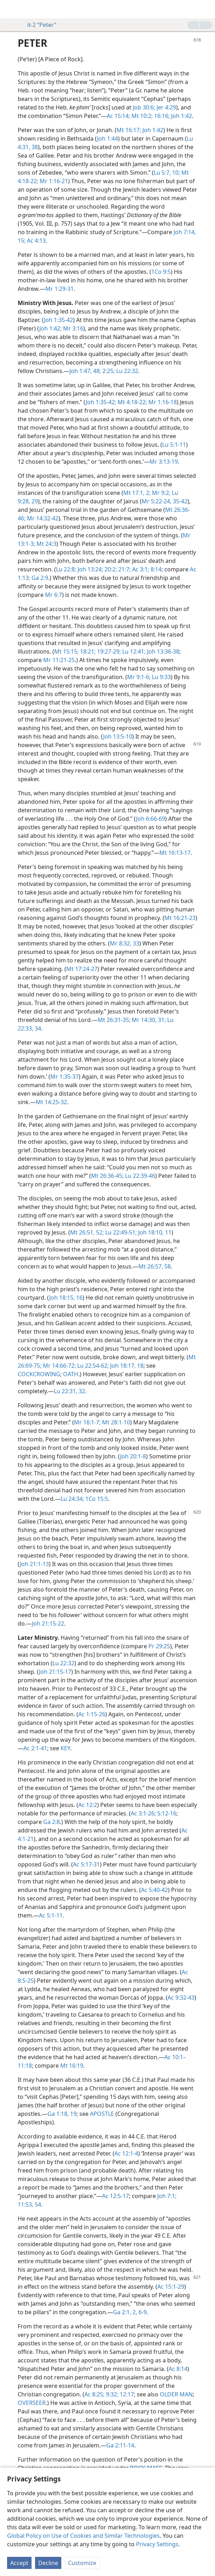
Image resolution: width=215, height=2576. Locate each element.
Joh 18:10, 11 (154, 1232)
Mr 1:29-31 (59, 289)
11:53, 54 (29, 2204)
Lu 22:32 (126, 371)
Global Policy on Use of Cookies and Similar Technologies (83, 2536)
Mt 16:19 (71, 2065)
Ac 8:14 (178, 2369)
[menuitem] (10, 9)
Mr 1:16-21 (53, 181)
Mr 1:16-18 (162, 402)
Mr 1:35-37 (64, 1076)
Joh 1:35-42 (58, 320)
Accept (19, 2563)
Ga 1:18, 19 (62, 2114)
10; (175, 172)
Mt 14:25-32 (51, 1102)
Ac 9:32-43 (181, 1997)
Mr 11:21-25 (59, 660)
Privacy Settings (157, 2544)
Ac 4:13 (36, 240)
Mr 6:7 (53, 595)
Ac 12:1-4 (126, 2153)
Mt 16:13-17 (175, 853)
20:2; (110, 569)
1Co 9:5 (161, 272)
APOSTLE (102, 2114)
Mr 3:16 (72, 328)
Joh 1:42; (50, 328)
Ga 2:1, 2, (125, 2312)
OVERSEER (32, 2403)
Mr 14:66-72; (58, 1365)
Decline (48, 2563)
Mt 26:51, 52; (87, 1232)
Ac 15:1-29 (170, 2286)
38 (34, 147)
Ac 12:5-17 (115, 2196)
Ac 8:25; (94, 2394)
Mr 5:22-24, (156, 501)
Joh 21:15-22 (48, 1623)
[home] (10, 9)
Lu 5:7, (162, 172)
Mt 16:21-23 (180, 918)
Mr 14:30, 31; (148, 1020)
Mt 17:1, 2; (137, 493)
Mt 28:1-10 (115, 1422)
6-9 (142, 2312)
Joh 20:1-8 (133, 1456)
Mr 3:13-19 (163, 461)
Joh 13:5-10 (117, 736)
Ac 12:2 (87, 1805)
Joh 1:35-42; (101, 402)
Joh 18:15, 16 (66, 1297)
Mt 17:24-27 (81, 969)
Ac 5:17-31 (86, 1864)
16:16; (161, 116)
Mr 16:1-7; (87, 1422)
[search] (206, 9)
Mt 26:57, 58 (154, 1266)
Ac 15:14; (118, 116)
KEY (65, 1748)
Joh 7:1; (166, 2196)
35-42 (179, 501)
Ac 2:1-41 (35, 1748)
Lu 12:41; (133, 651)
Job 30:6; (144, 107)
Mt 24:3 (45, 544)
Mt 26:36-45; (107, 1176)
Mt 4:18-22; (131, 402)
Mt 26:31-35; (114, 1020)
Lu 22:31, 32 (69, 1391)
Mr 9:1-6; (139, 677)
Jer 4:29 (165, 107)
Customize (82, 2563)
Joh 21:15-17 (55, 1672)
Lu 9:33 (161, 677)
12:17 (126, 2394)
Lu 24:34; (72, 1499)
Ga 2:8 (51, 1822)
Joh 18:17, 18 (126, 1365)
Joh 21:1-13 (34, 1564)
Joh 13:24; (89, 569)
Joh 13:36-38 (162, 651)
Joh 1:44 (107, 138)
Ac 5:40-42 (154, 1890)
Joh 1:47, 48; (85, 371)
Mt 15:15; (66, 651)
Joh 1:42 (181, 116)
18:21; (87, 651)
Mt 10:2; (141, 116)
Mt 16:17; (129, 130)
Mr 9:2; (160, 493)
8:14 (155, 569)
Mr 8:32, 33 (124, 943)
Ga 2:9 (39, 578)
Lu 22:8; (66, 569)
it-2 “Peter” (38, 25)
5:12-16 (166, 1813)
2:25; (108, 371)
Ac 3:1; (140, 569)
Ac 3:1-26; (143, 1813)
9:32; (111, 2394)
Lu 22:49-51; (120, 1232)
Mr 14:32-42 (42, 518)
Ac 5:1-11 (51, 1915)
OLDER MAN (176, 2394)
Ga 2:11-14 (120, 2445)
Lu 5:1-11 (174, 444)
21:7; (124, 569)
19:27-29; (108, 651)
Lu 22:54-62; (92, 1365)
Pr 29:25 (159, 1646)
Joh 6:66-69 (150, 819)
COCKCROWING (39, 1374)
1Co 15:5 (96, 1499)
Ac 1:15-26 (91, 1714)
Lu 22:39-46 (139, 1176)
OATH (70, 1374)
